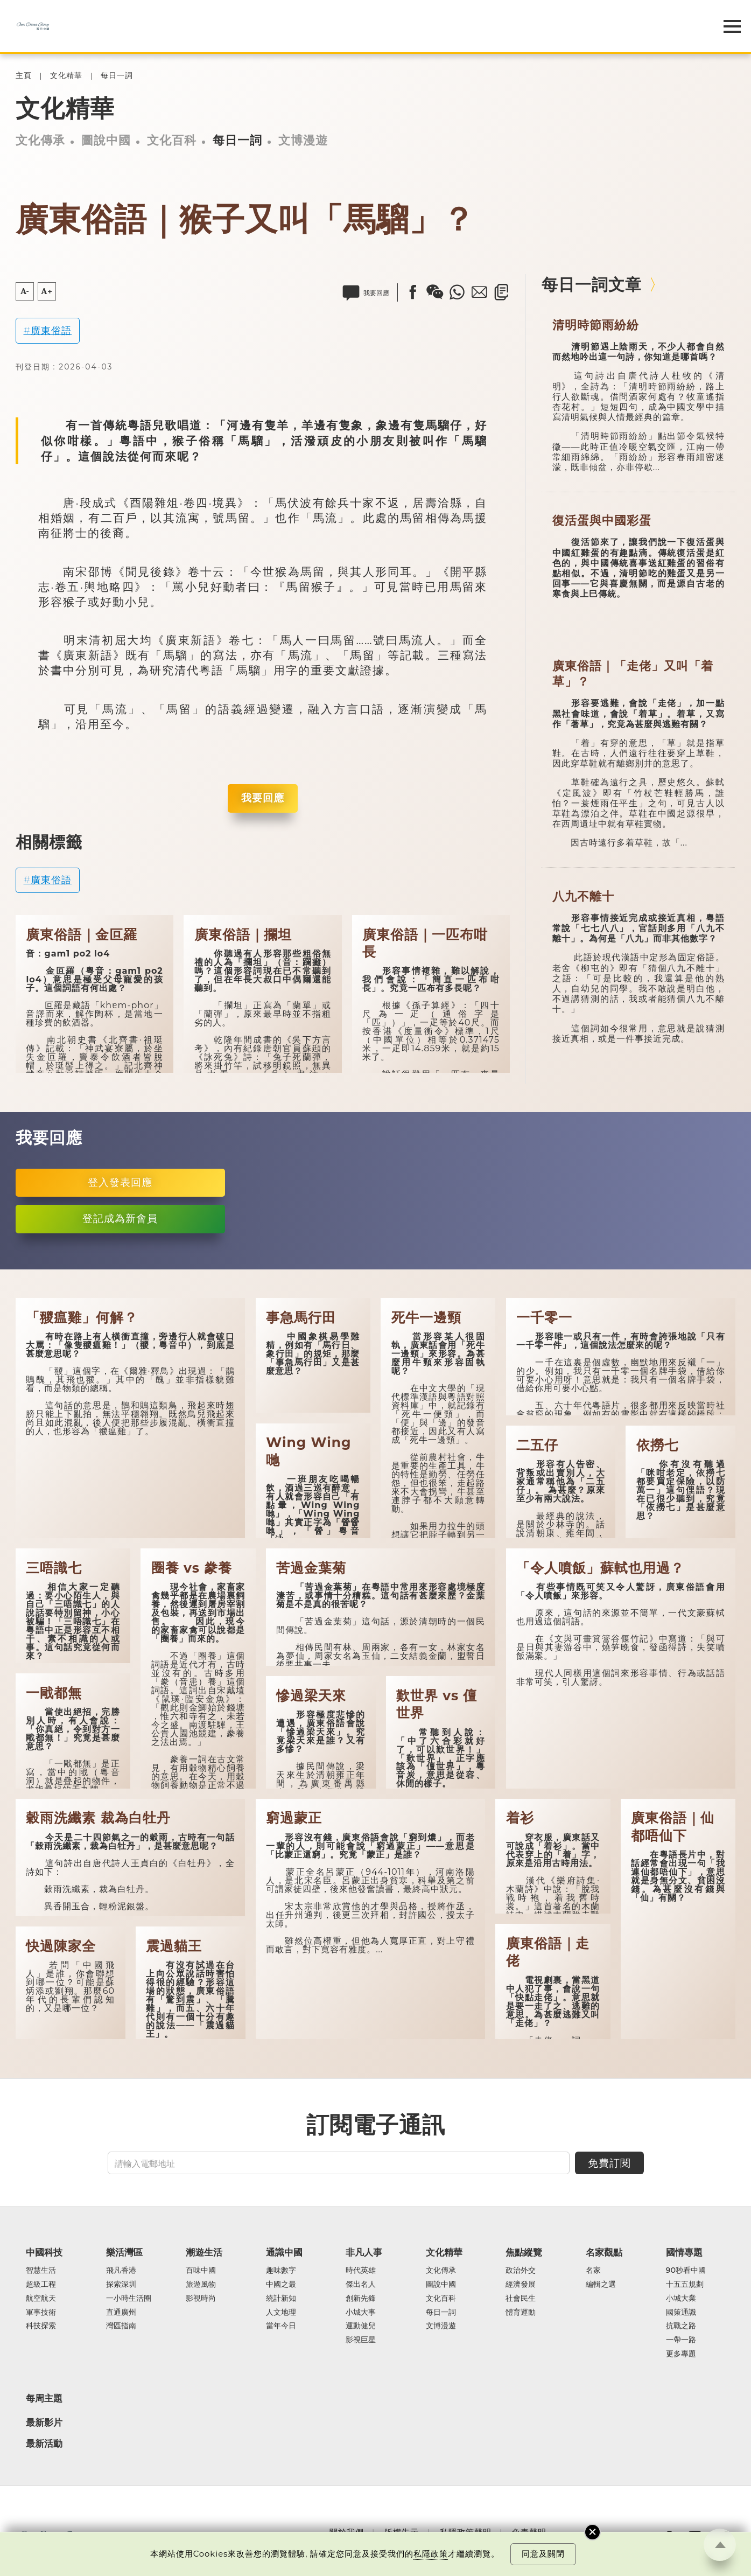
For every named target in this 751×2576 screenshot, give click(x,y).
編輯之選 (601, 2284)
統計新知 (281, 2298)
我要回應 (262, 798)
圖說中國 (106, 140)
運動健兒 (361, 2326)
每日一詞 (117, 76)
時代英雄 (361, 2270)
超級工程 (41, 2284)
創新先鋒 (361, 2298)
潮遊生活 (204, 2252)
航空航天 (41, 2298)
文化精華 (66, 76)
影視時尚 (201, 2298)
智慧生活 (41, 2270)
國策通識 (681, 2312)
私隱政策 (430, 2554)
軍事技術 (41, 2312)
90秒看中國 (686, 2270)
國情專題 (684, 2252)
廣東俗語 (51, 330)
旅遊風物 (201, 2284)
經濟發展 (521, 2284)
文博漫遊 (303, 140)
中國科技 (44, 2252)
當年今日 (281, 2326)
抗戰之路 (681, 2326)
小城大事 (361, 2312)
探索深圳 (121, 2284)
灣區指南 (121, 2326)
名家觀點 (604, 2252)
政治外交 (521, 2270)
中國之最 (281, 2284)
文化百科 (171, 140)
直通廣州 (121, 2312)
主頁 (24, 76)
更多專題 (681, 2354)
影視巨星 (361, 2340)
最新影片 (44, 2422)
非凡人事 (364, 2252)
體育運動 (521, 2312)
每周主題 (44, 2398)
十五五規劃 (685, 2284)
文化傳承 (40, 140)
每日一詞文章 (592, 285)
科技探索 (41, 2326)
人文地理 (281, 2312)
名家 (593, 2270)
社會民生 (521, 2298)
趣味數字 (281, 2270)
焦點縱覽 (524, 2252)
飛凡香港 (121, 2270)
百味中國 (201, 2270)
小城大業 (681, 2298)
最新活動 (44, 2443)
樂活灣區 (124, 2252)
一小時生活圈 (128, 2298)
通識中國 (284, 2252)
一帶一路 (681, 2340)
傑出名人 (361, 2284)
